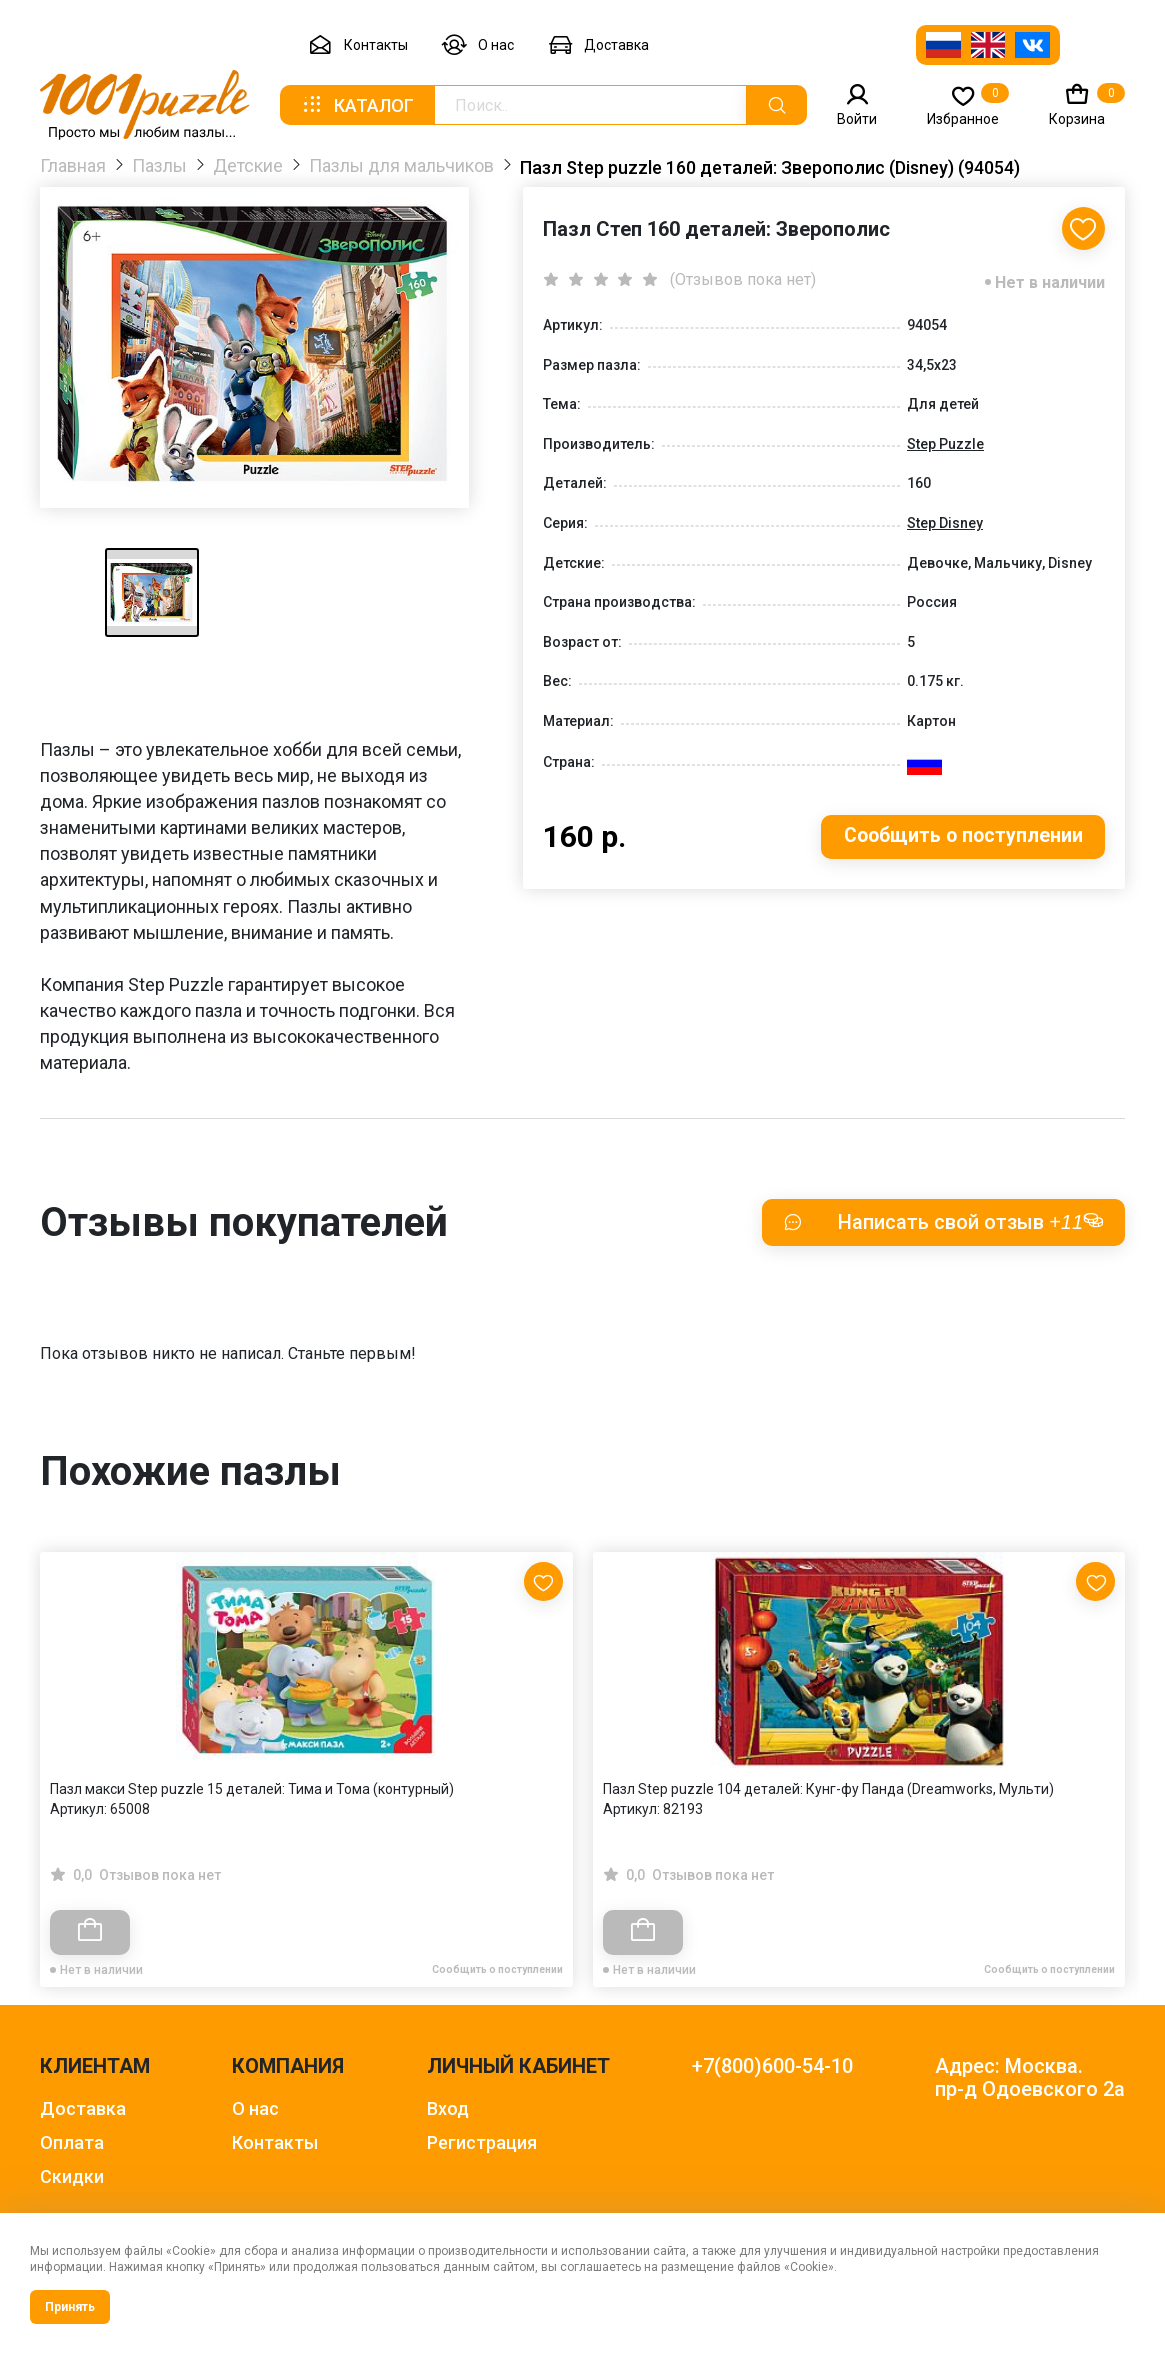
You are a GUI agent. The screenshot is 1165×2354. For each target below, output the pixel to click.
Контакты (358, 45)
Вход (448, 2108)
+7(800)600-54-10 (772, 2066)
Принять (70, 2307)
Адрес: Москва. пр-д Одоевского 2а (1030, 2078)
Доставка (598, 45)
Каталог (357, 105)
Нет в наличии (1050, 284)
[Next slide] (1100, 1713)
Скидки (72, 2176)
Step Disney (945, 525)
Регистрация (482, 2142)
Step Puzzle (945, 446)
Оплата (72, 2142)
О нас (478, 45)
